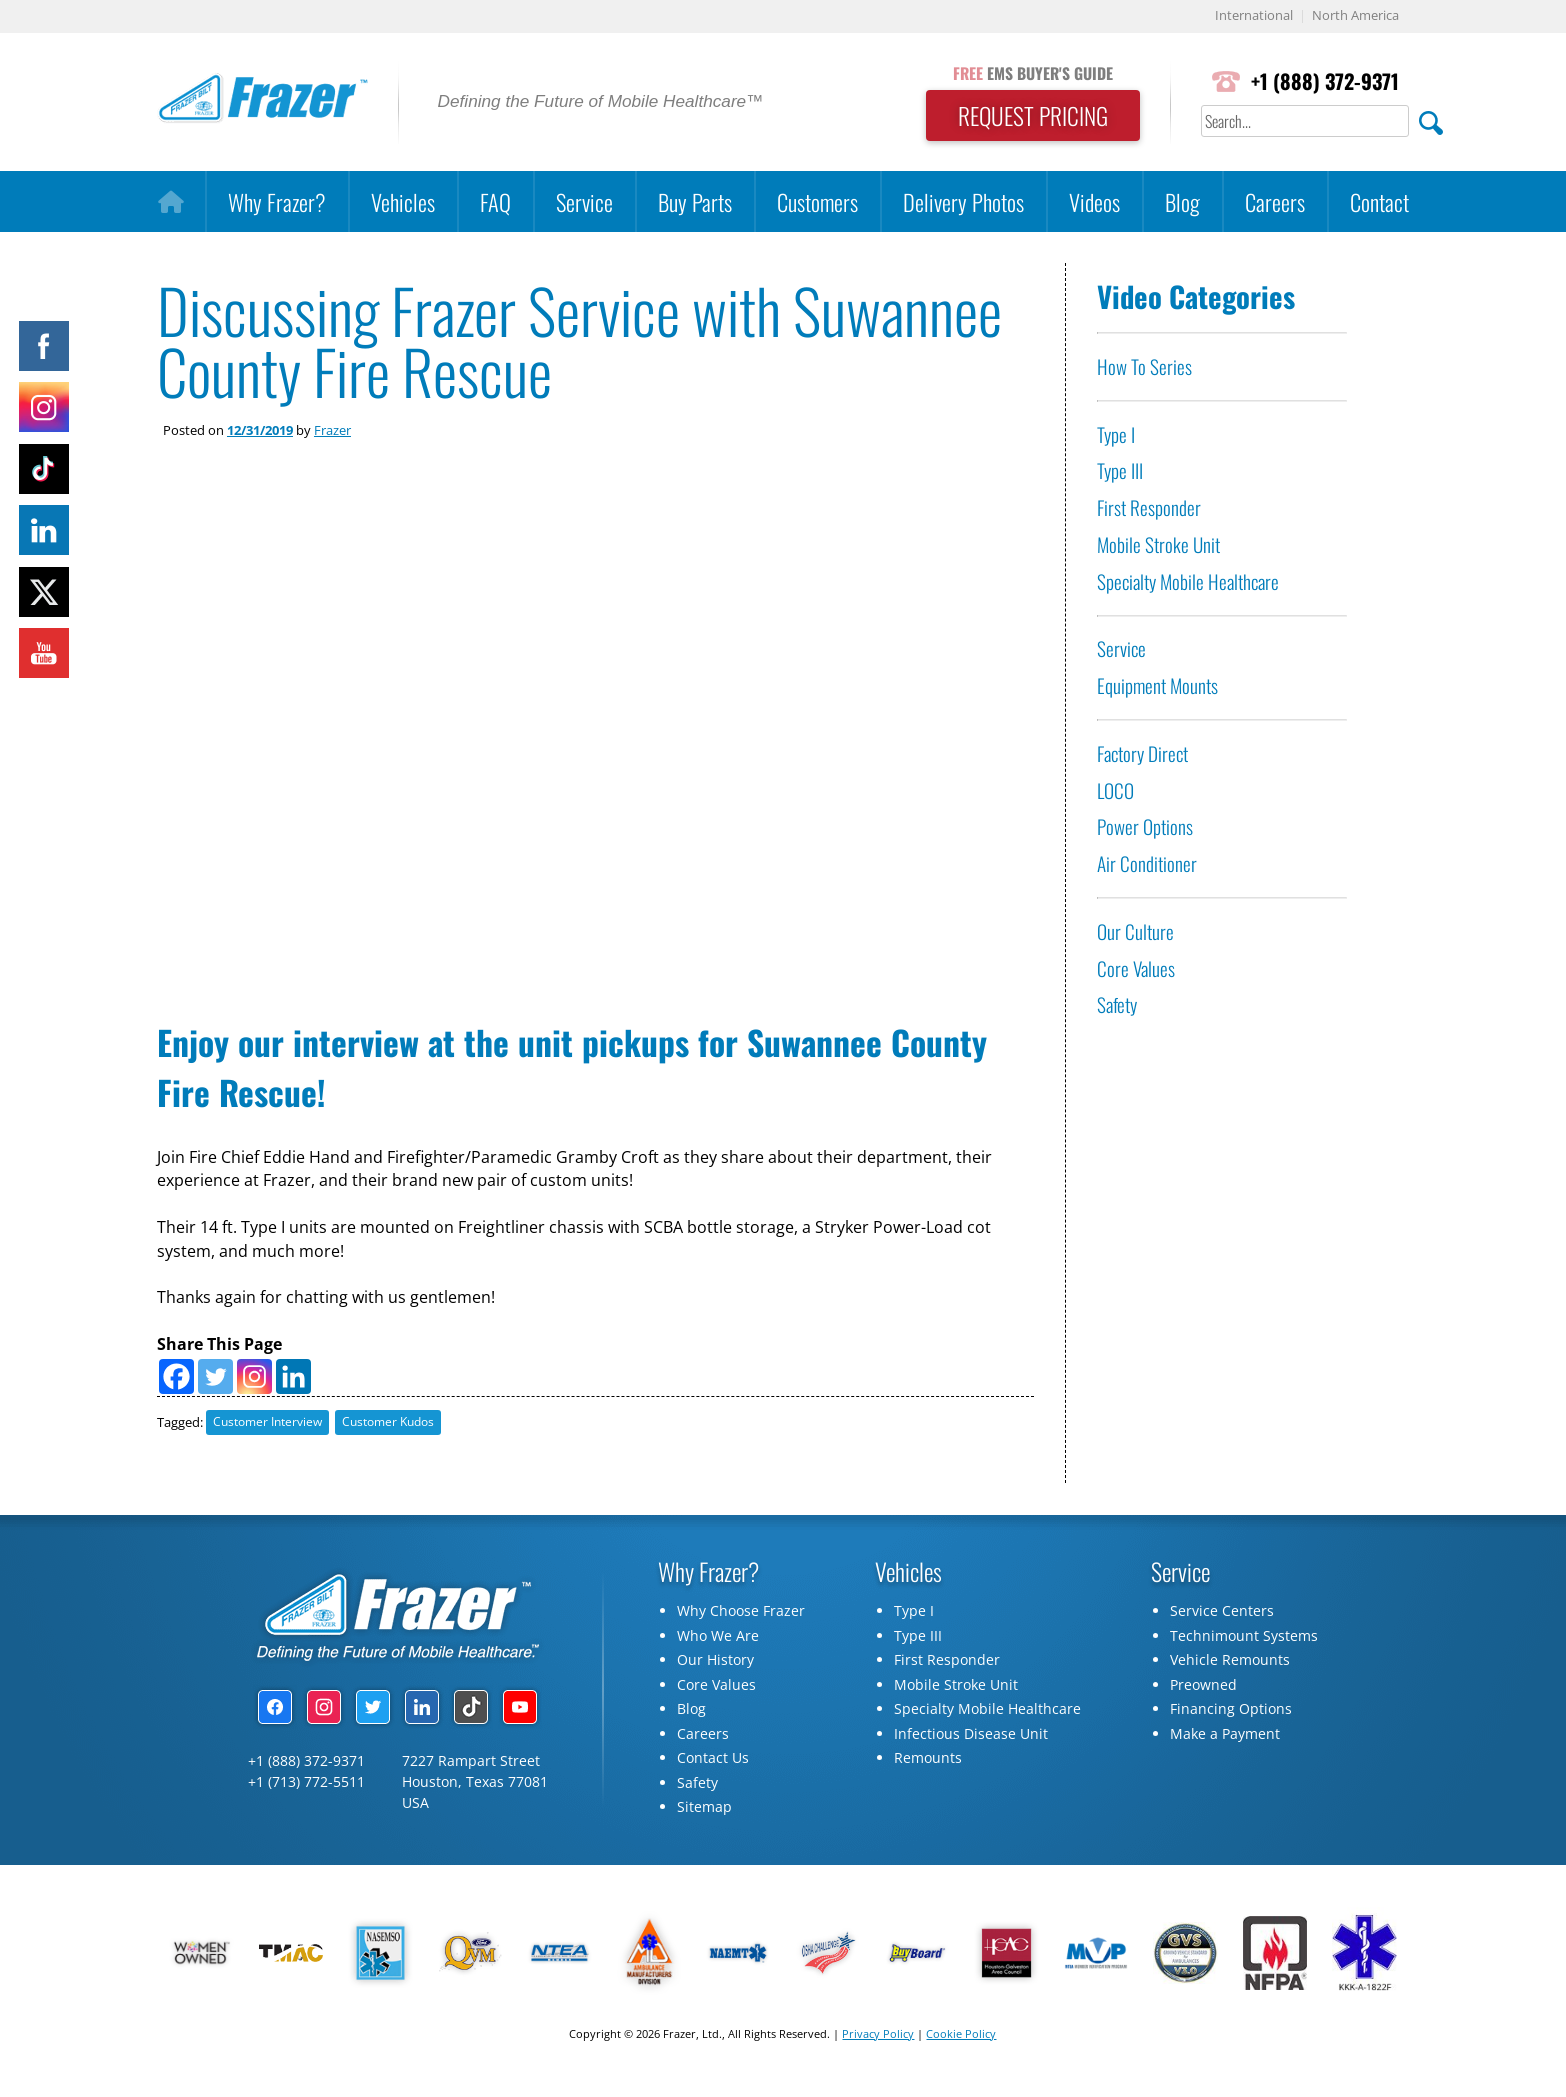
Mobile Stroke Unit (1158, 544)
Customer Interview (267, 1427)
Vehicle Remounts (1230, 1665)
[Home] (170, 202)
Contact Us (713, 1763)
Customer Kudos (388, 1427)
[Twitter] (215, 1381)
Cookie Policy (961, 2039)
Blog (1182, 201)
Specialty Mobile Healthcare (1188, 581)
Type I (1116, 434)
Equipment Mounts (1157, 685)
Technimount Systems (1244, 1641)
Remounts (928, 1763)
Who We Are (718, 1641)
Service (584, 201)
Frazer (332, 430)
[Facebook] (176, 1381)
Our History (715, 1665)
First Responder (1149, 507)
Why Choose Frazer (741, 1616)
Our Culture (1135, 931)
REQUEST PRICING (1028, 116)
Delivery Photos (963, 201)
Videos (1094, 201)
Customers (817, 201)
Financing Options (1231, 1714)
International (1254, 16)
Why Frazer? (277, 201)
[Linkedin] (293, 1381)
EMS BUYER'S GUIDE (1028, 73)
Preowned (1203, 1690)
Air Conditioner (1147, 863)
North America (1355, 16)
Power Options (1145, 827)
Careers (1275, 201)
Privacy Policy (878, 2039)
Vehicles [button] (403, 201)
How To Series (1144, 366)
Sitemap (704, 1812)
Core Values (1136, 968)
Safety (1117, 1005)
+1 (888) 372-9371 (1323, 81)
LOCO (1115, 790)
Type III (1120, 471)
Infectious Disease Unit (971, 1739)
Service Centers (1222, 1616)
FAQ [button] (495, 201)
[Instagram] (254, 1381)
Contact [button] (1379, 201)
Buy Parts (695, 201)
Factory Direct (1142, 753)
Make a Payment (1225, 1739)
